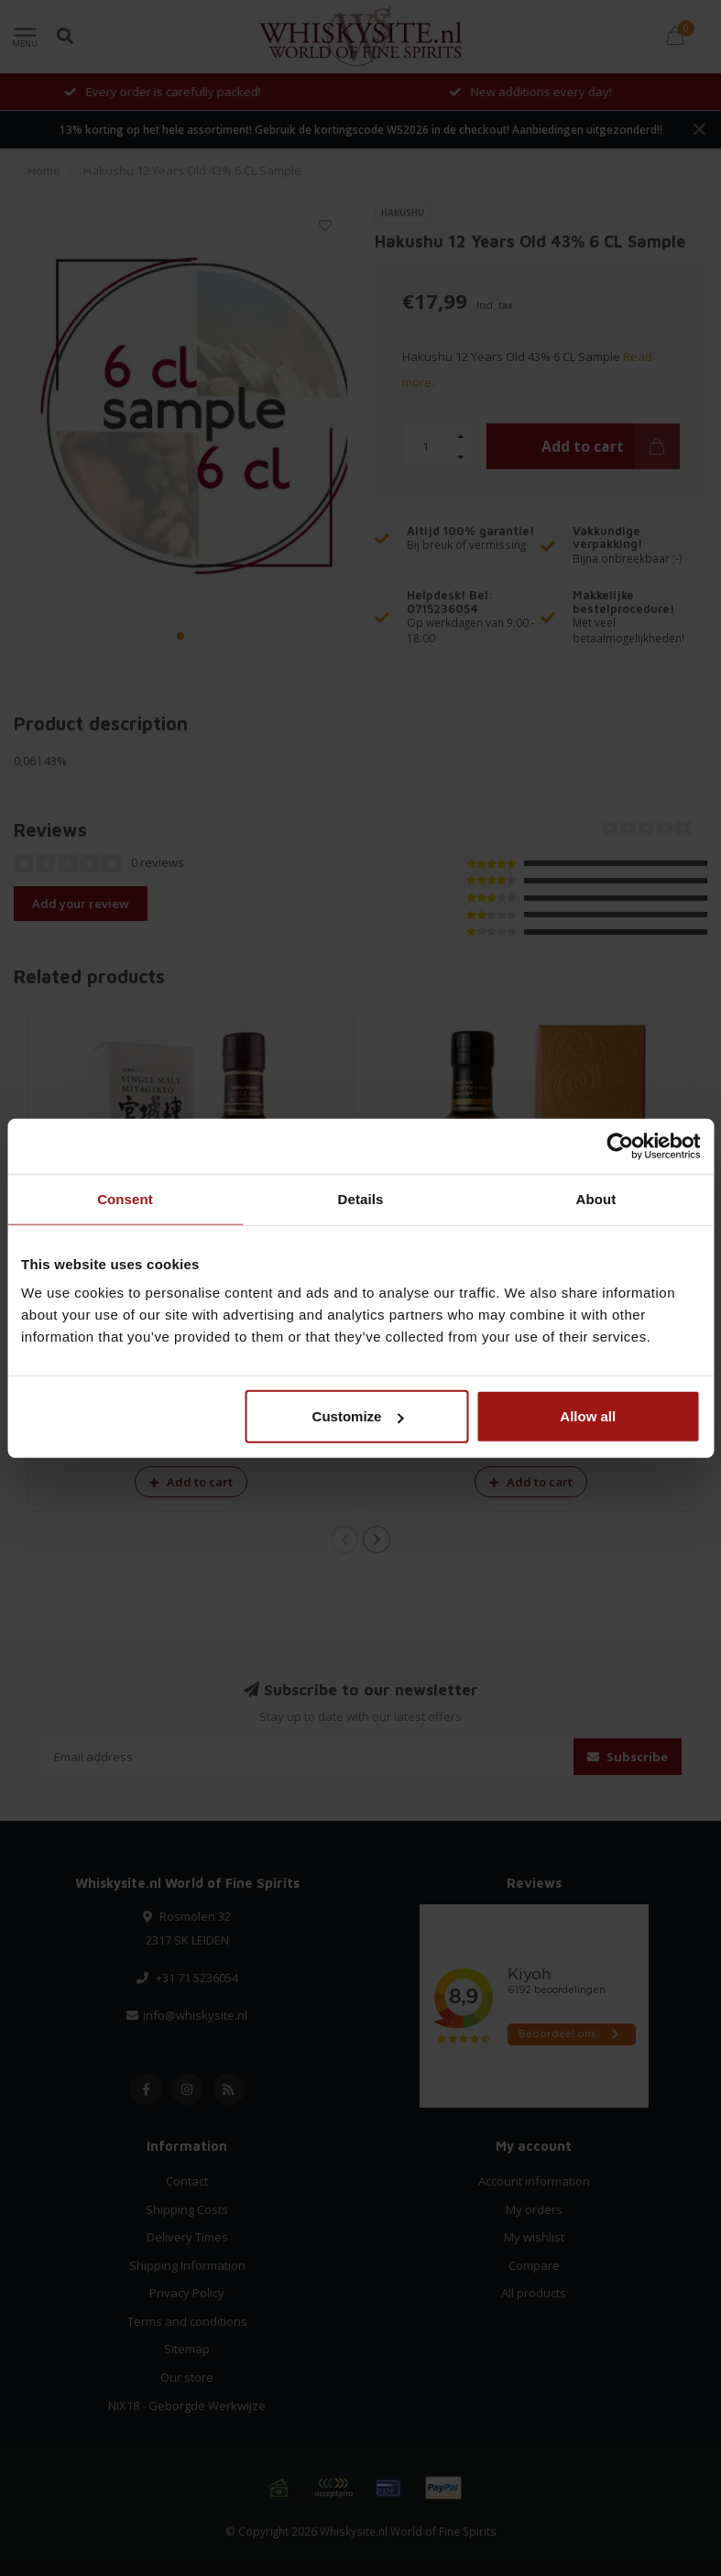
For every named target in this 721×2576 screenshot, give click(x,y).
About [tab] (596, 1198)
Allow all (588, 1416)
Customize (358, 1416)
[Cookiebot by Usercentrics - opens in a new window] (620, 1145)
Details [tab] (361, 1198)
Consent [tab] (125, 1198)
